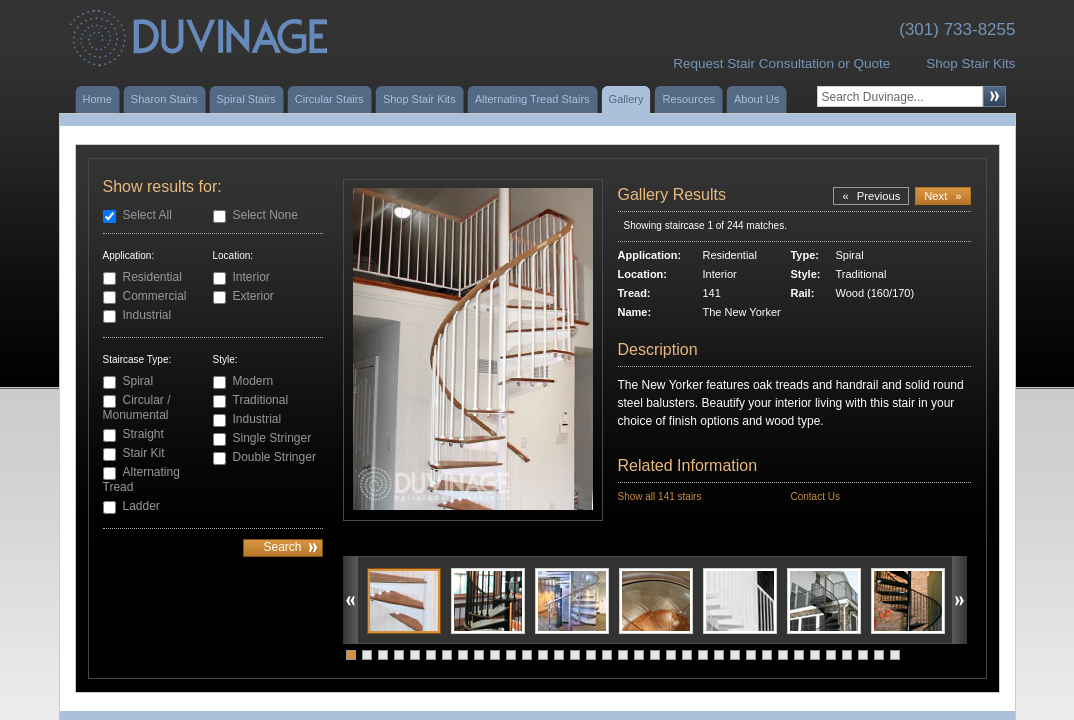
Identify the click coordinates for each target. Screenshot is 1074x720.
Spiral (138, 381)
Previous (871, 196)
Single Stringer (272, 438)
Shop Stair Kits (970, 63)
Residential (152, 277)
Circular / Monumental (137, 407)
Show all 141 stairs (660, 496)
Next (942, 196)
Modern (253, 381)
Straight (143, 434)
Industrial (147, 315)
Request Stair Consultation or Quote (781, 63)
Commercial (155, 296)
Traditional (261, 400)
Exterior (253, 296)
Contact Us (814, 496)
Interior (251, 277)
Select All (147, 215)
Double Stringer (274, 457)
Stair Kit (144, 453)
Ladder (141, 506)
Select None (265, 215)
